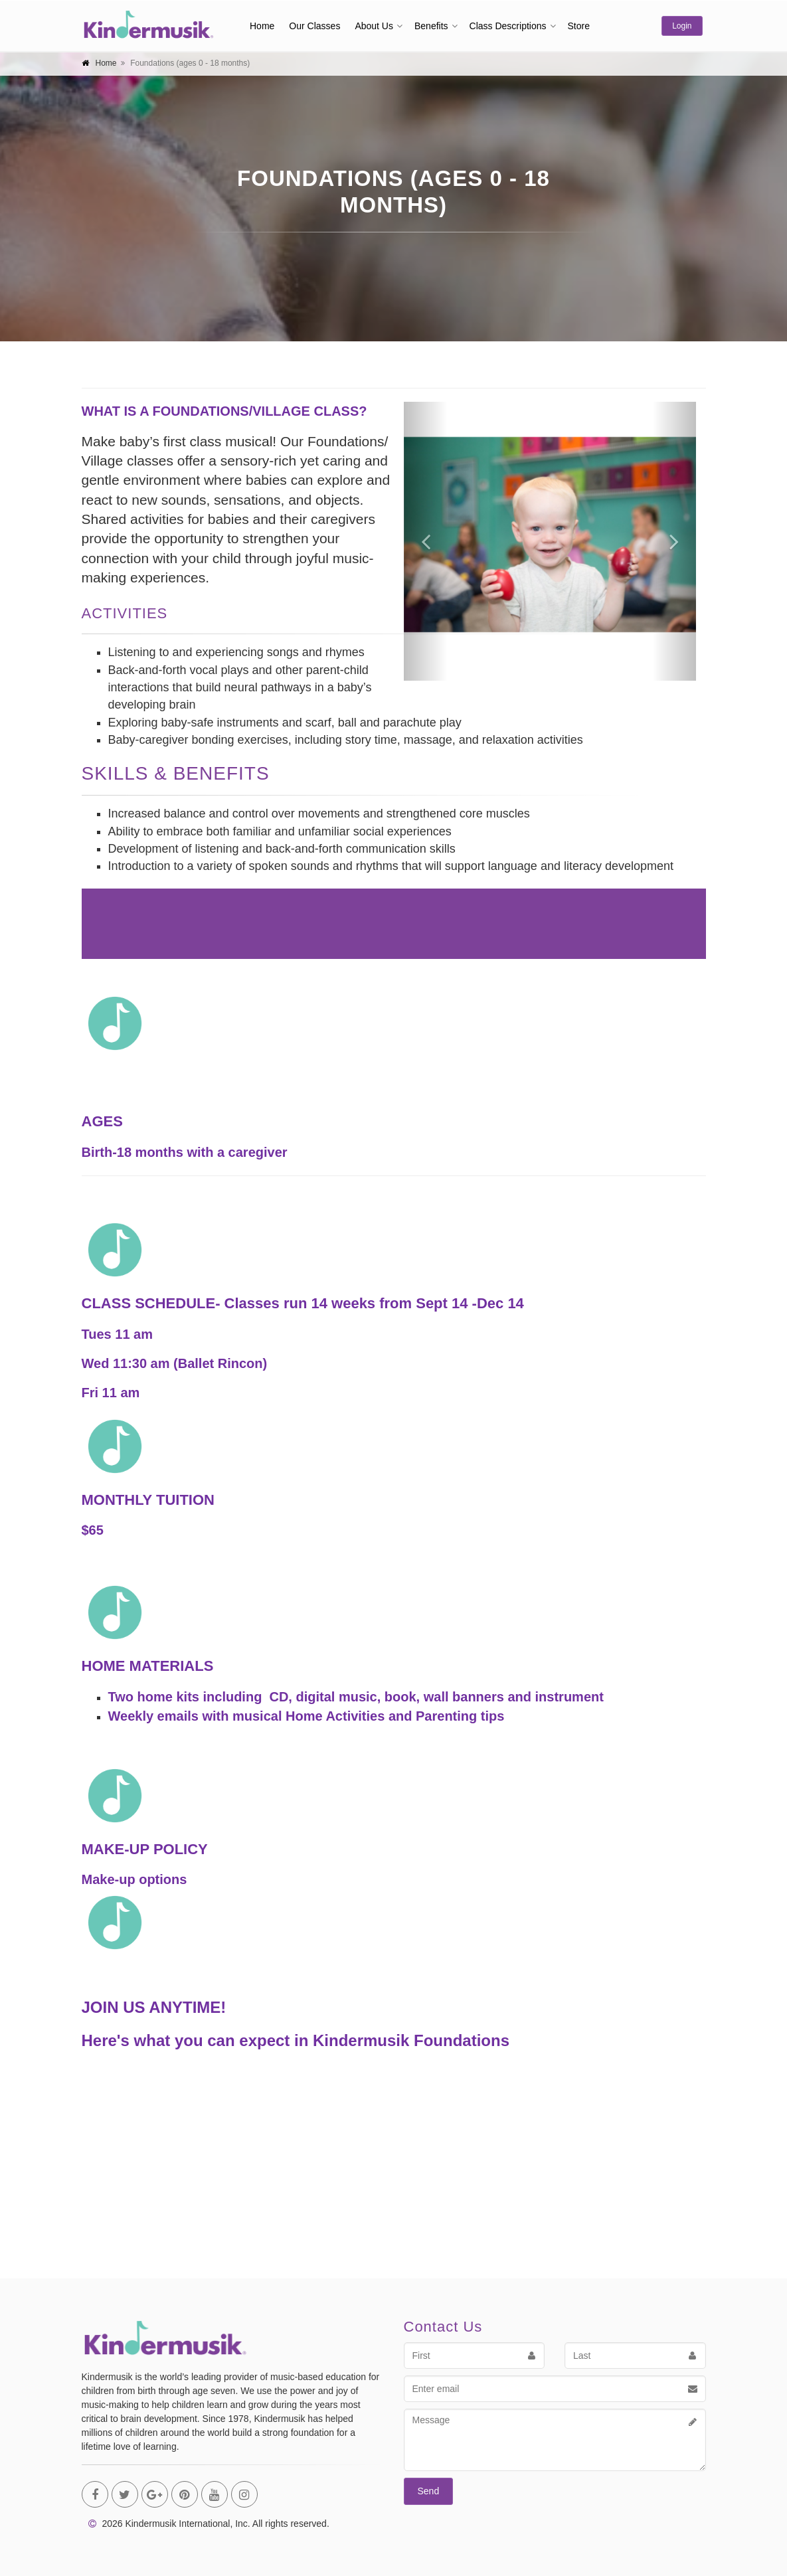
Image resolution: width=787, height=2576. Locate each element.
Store (579, 26)
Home (262, 26)
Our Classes (314, 26)
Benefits (431, 26)
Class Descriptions (508, 26)
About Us (374, 26)
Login (681, 26)
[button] (426, 541)
